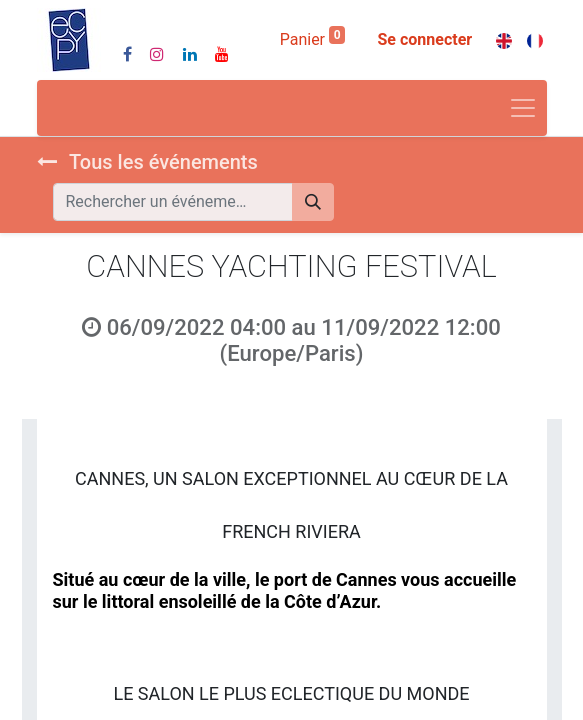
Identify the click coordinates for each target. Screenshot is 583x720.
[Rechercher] (313, 202)
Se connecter (424, 39)
